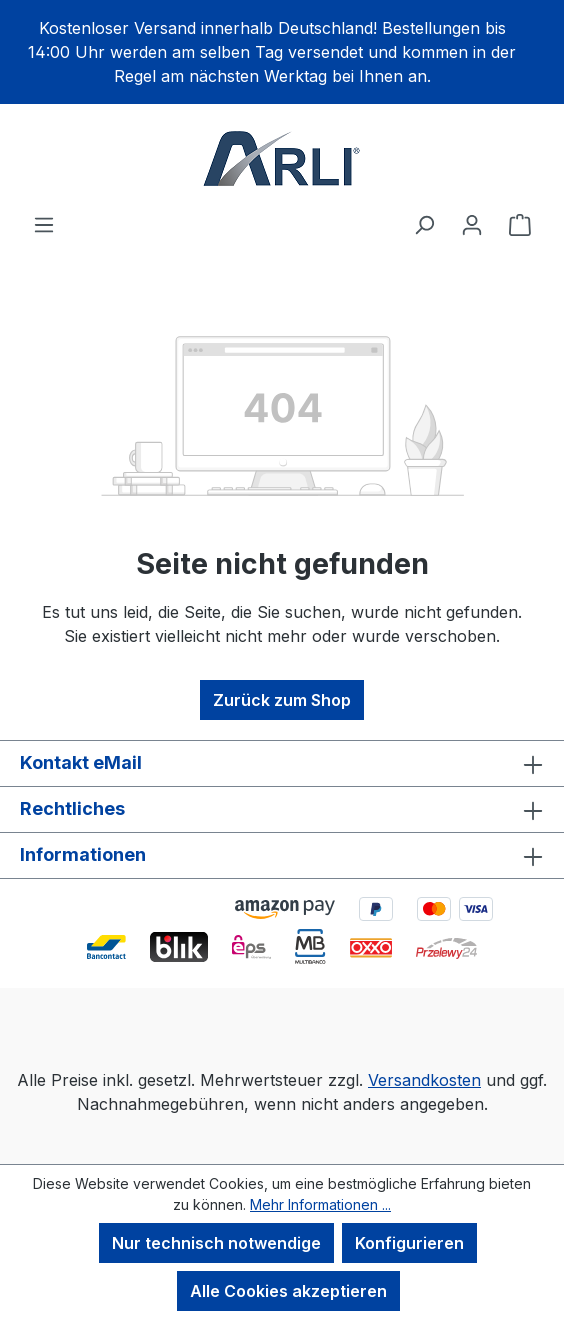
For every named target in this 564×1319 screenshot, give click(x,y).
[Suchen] (424, 224)
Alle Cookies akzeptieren (288, 1291)
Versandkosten (424, 1080)
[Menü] (44, 224)
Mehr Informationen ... (320, 1204)
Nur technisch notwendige (216, 1243)
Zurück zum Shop (282, 700)
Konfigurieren (409, 1243)
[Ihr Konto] (472, 224)
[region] (282, 52)
